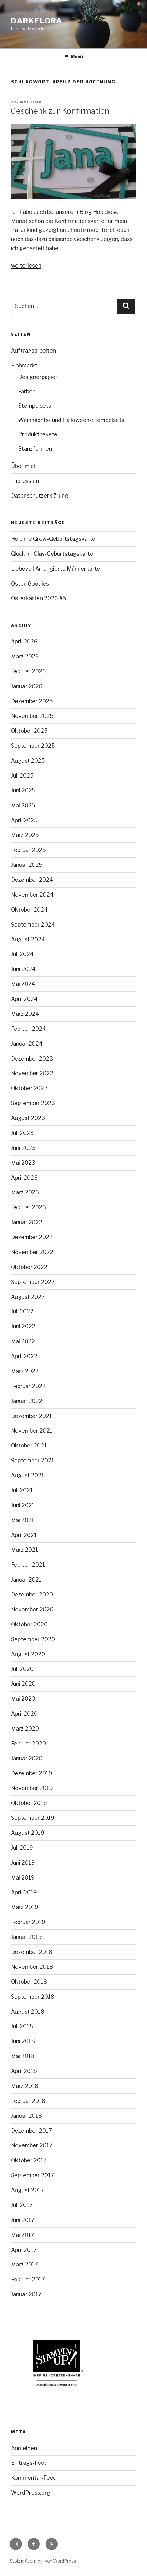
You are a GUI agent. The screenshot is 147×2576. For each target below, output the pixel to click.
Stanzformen (35, 448)
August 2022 (28, 1297)
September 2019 (32, 1818)
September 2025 (33, 745)
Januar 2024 (27, 1043)
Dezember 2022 (32, 1237)
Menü (73, 56)
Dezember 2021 (31, 1416)
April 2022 (24, 1356)
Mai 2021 (22, 1520)
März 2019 (24, 1907)
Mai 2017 (22, 2235)
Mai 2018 (23, 2056)
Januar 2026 (27, 686)
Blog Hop (91, 212)
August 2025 (28, 760)
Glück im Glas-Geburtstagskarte (52, 554)
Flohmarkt (24, 365)
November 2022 (32, 1252)
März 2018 (24, 2086)
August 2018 (27, 2011)
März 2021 (24, 1550)
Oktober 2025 (29, 731)
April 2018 (24, 2071)
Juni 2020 (23, 1684)
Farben (27, 391)
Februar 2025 (28, 850)
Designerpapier (37, 377)
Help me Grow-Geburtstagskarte (53, 539)
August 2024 (28, 939)
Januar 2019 (26, 1937)
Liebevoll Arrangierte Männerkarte (55, 568)
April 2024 (24, 999)
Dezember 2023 (32, 1058)
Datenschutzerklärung (39, 495)
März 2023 (25, 1192)
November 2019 (32, 1788)
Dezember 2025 (32, 701)
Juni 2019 (23, 1862)
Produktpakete (37, 434)
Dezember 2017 (31, 2131)
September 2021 (32, 1460)
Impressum (25, 481)
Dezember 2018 (31, 1952)
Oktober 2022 (29, 1267)
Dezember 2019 (31, 1773)
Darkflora (37, 20)
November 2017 (32, 2145)
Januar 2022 (26, 1401)
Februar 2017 (28, 2279)
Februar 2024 (28, 1029)
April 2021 (24, 1535)
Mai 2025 (23, 805)
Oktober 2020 (29, 1624)
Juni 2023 (23, 1148)
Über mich (24, 466)
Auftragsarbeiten (33, 350)
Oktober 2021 (29, 1445)
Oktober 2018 (29, 1982)
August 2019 (27, 1833)
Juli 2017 (22, 2205)
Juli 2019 (22, 1847)
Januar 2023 (27, 1222)
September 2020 (33, 1639)
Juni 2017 (23, 2220)
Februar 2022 (28, 1386)
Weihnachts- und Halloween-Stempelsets (71, 420)
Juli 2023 (22, 1133)
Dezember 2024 (32, 880)
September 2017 (32, 2175)
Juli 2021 (22, 1490)
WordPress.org (30, 2492)
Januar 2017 (26, 2294)
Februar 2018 (28, 2101)
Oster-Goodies (30, 583)
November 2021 (32, 1430)
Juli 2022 (22, 1311)
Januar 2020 (27, 1758)
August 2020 (28, 1654)
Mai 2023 (23, 1163)
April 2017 (24, 2250)
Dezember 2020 (32, 1594)
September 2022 (33, 1282)
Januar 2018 (26, 2116)
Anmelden (24, 2448)
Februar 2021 (28, 1564)
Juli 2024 (22, 954)
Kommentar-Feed (33, 2478)
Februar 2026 (28, 671)
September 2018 (32, 1996)
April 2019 (24, 1892)
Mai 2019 (23, 1877)
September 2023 (33, 1103)
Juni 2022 (23, 1326)
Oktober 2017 (29, 2160)
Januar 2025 (27, 865)
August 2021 (27, 1475)
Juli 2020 (22, 1669)
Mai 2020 (23, 1698)
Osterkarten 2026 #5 (38, 598)
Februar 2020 (28, 1743)
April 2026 (24, 641)
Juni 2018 (23, 2041)
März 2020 (25, 1728)
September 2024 (33, 924)
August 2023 (28, 1118)
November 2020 (32, 1609)
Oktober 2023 (29, 1088)
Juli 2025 (22, 775)
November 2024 (32, 894)
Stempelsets (34, 405)
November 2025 (32, 716)
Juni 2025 (23, 790)
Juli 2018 (22, 2026)
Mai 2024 (23, 984)
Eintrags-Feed (29, 2463)
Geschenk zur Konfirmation (59, 110)
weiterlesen (26, 265)
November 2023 (32, 1073)
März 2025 (25, 835)
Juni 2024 (23, 969)
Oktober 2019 (29, 1803)
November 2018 (32, 1967)
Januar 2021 (26, 1579)
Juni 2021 (23, 1505)
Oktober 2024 (29, 909)
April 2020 (24, 1713)
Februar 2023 (28, 1207)
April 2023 (24, 1178)
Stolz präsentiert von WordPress (43, 2561)
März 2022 (25, 1371)
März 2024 (25, 1014)
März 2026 (25, 656)
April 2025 (24, 820)
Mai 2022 (23, 1341)
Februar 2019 (28, 1922)
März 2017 (24, 2264)
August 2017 (27, 2190)
